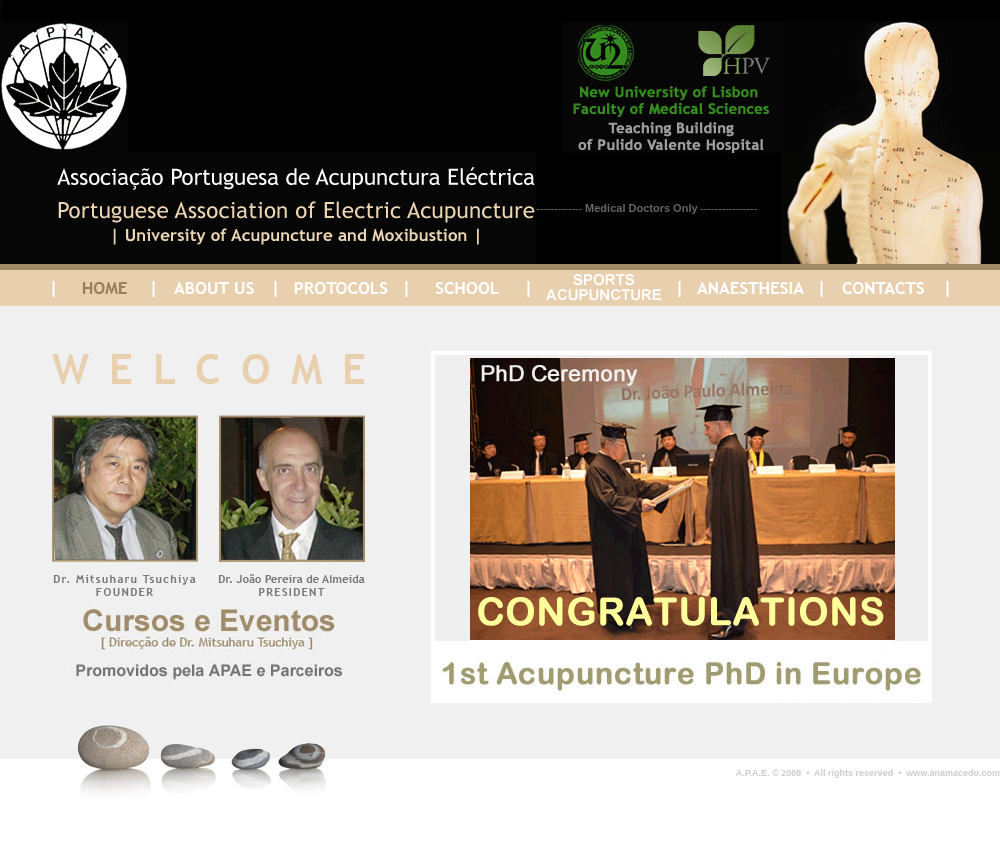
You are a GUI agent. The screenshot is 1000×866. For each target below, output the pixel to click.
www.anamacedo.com (950, 773)
